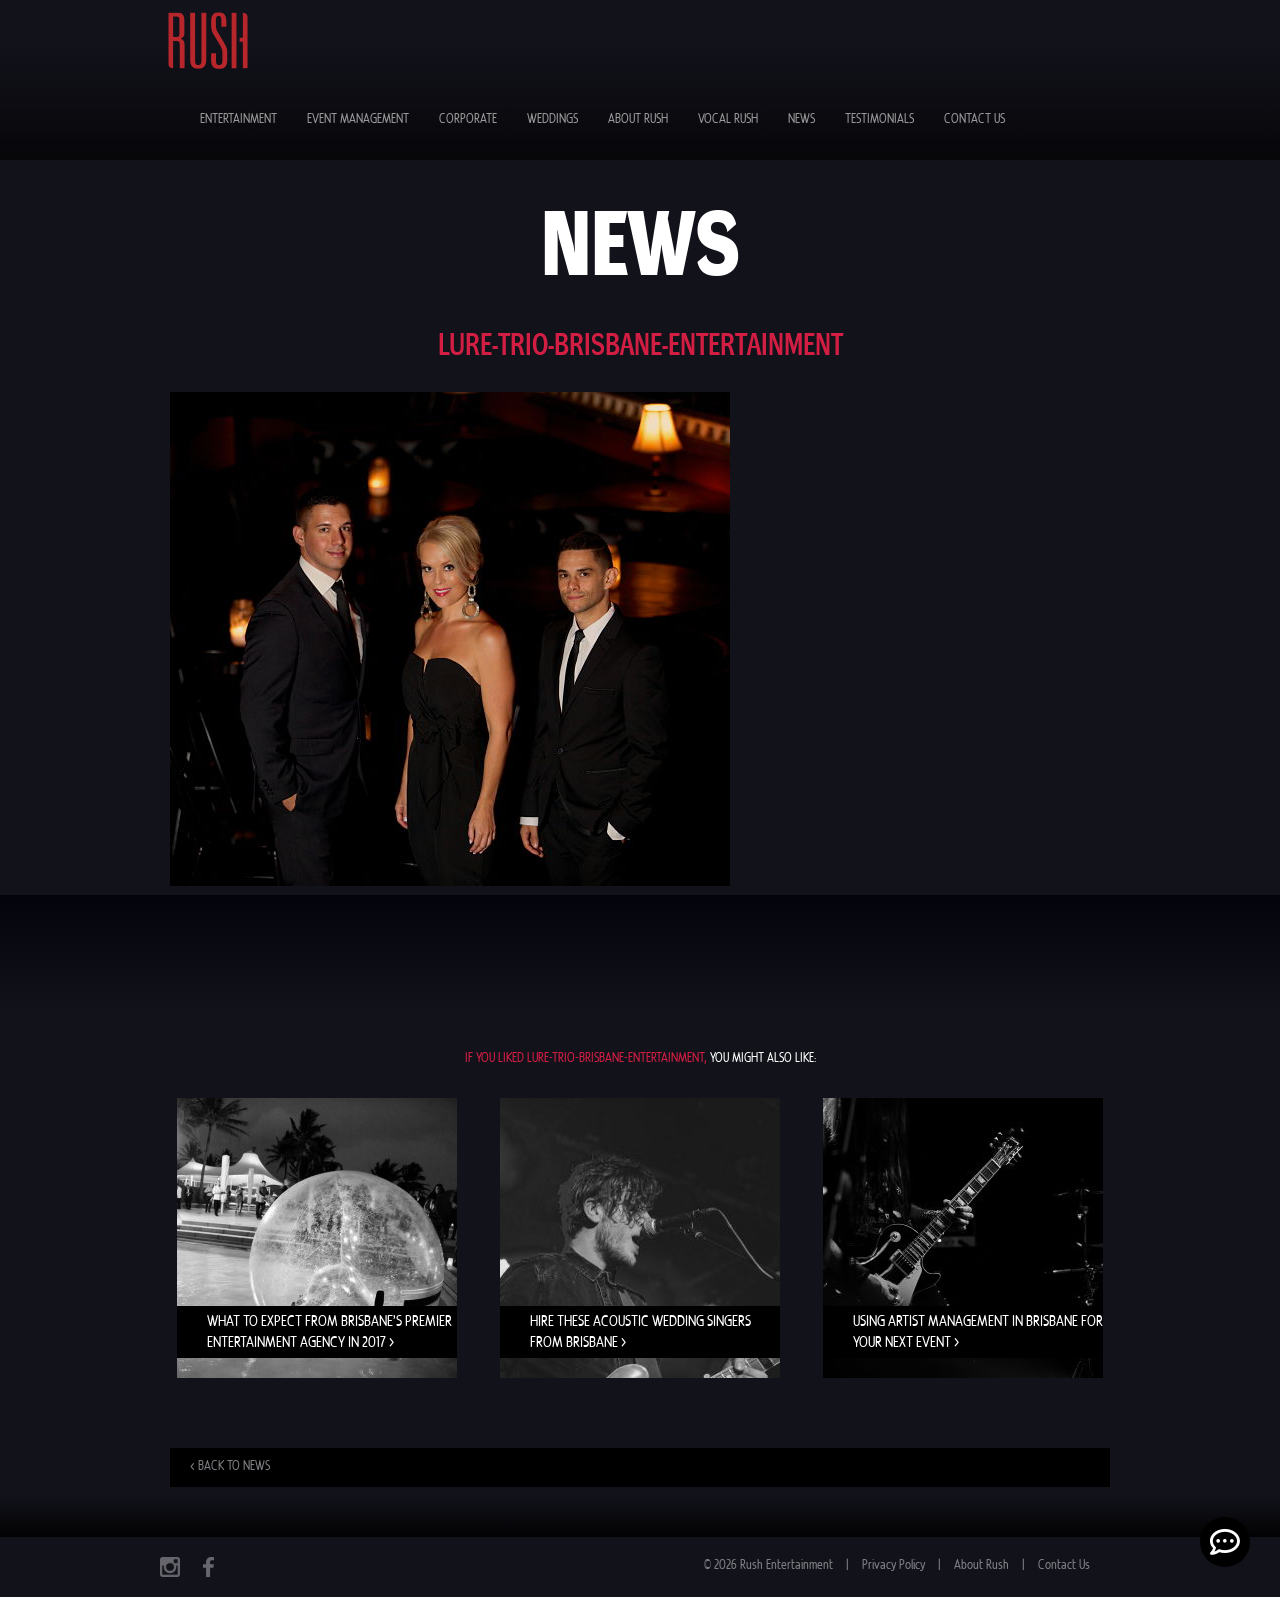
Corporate (468, 119)
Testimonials (879, 119)
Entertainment (238, 119)
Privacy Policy (893, 1565)
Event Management (358, 119)
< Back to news (230, 1466)
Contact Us (974, 119)
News (801, 119)
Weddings (552, 119)
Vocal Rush (728, 119)
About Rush (638, 119)
